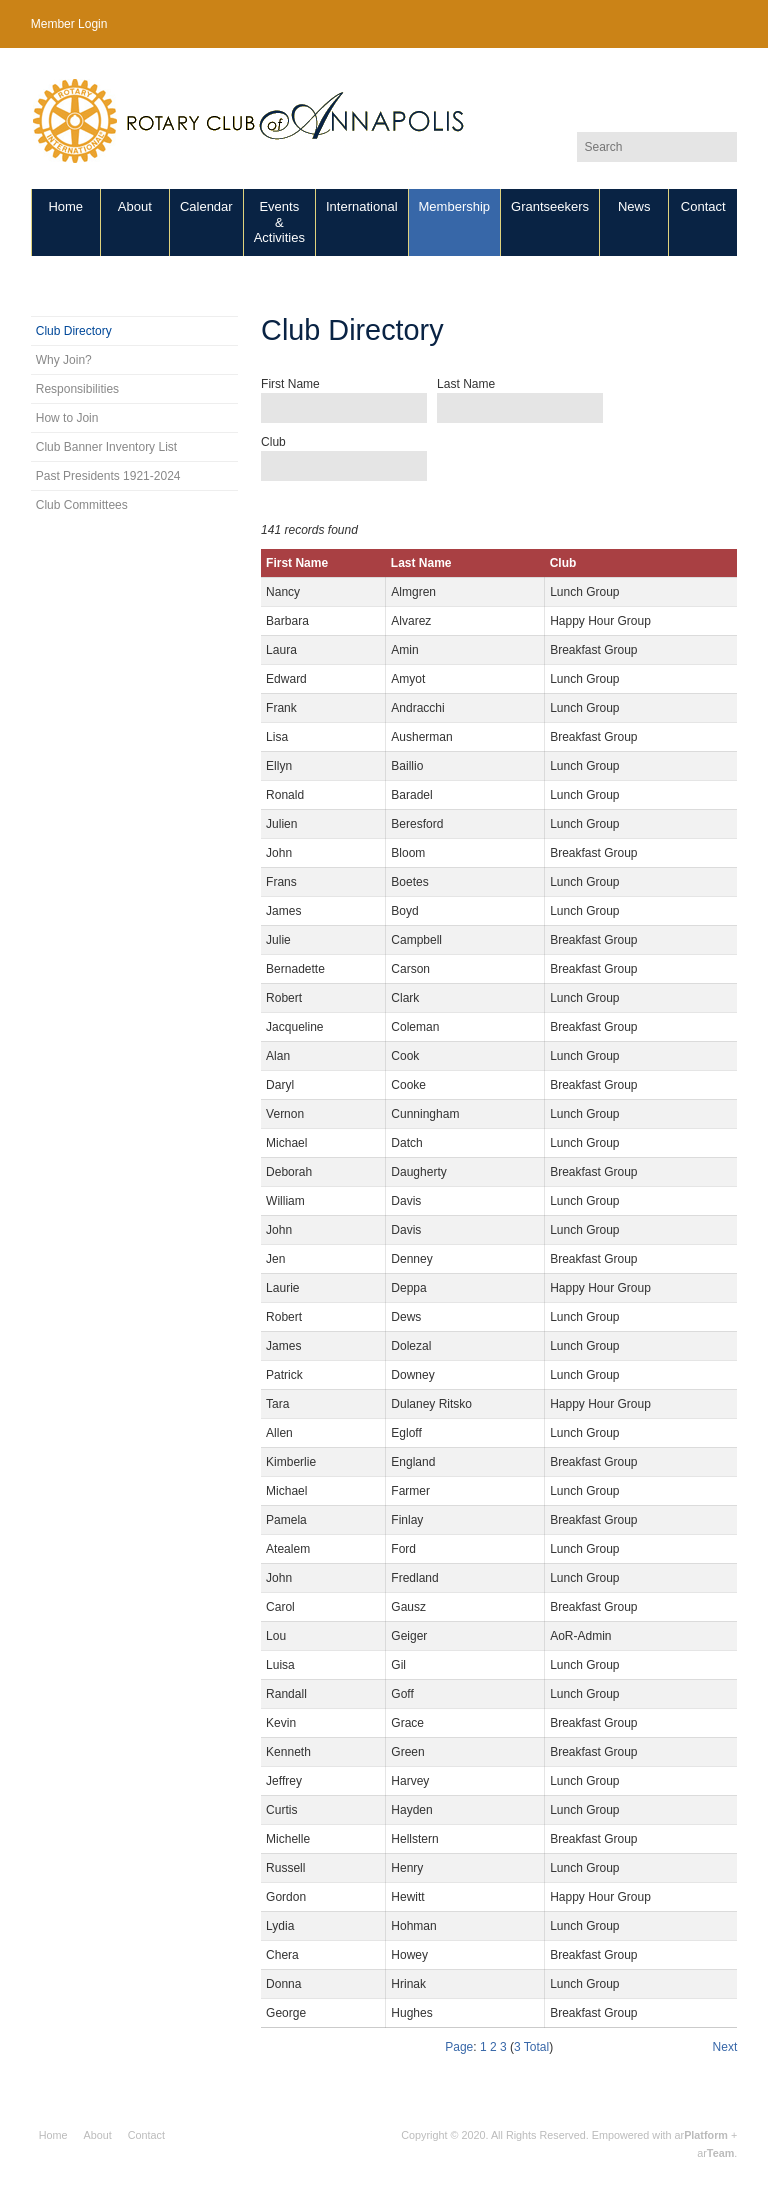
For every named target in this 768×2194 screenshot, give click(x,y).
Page (459, 2047)
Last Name (466, 384)
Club (273, 442)
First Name (290, 384)
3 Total (531, 2047)
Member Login (69, 24)
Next (725, 2047)
